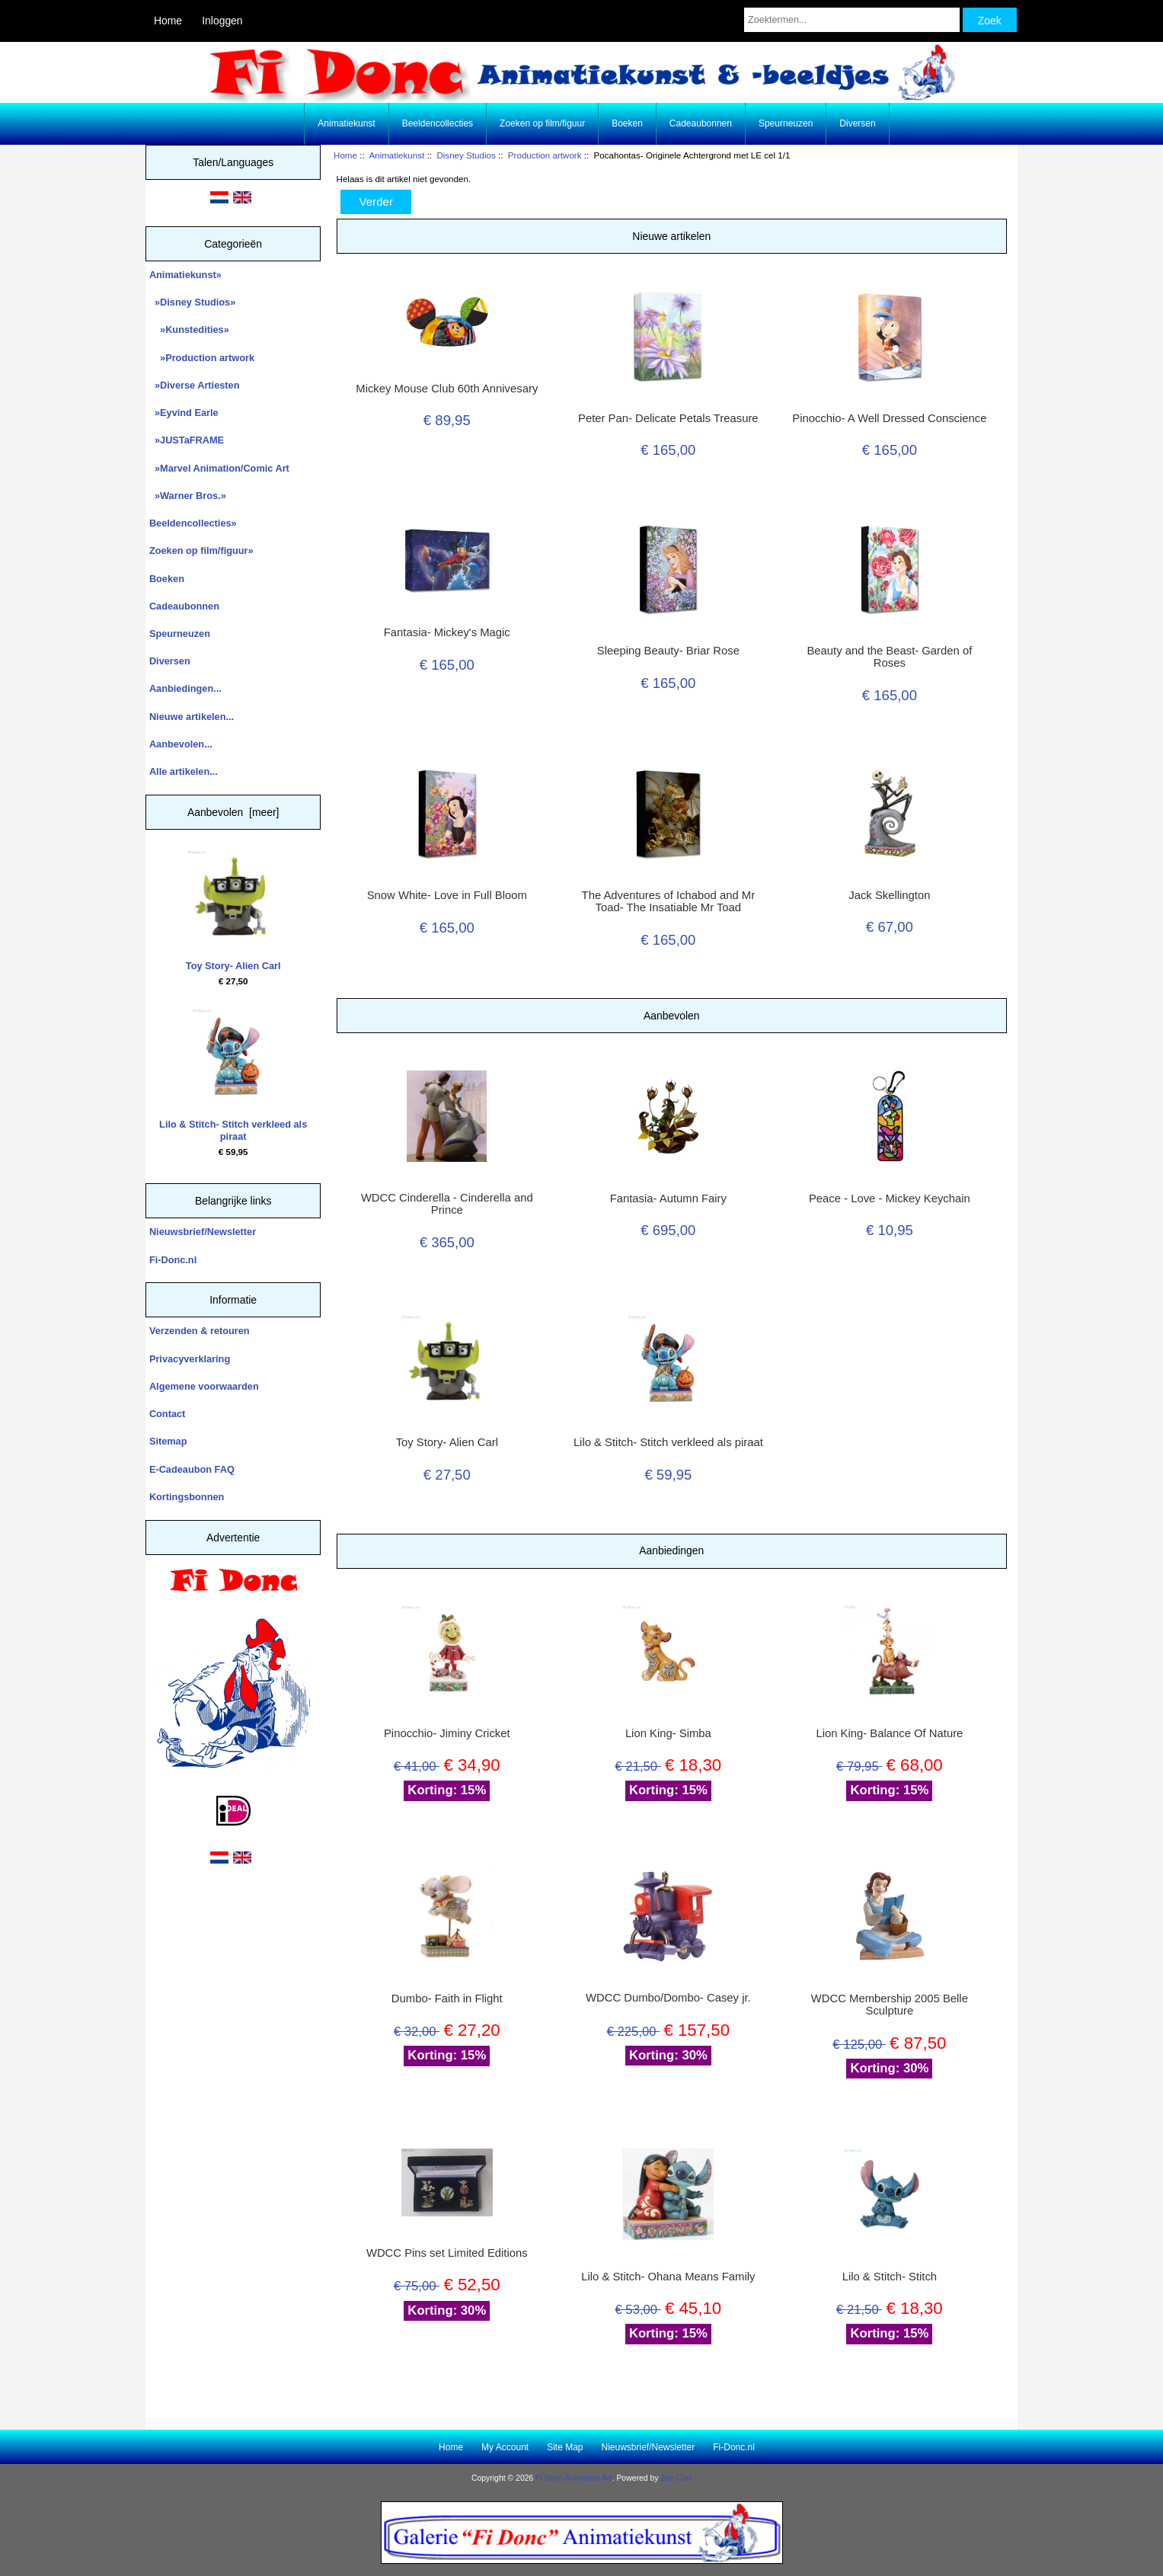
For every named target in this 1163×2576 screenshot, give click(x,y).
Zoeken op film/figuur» (201, 550)
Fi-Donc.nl (172, 1260)
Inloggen (222, 20)
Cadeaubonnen (700, 123)
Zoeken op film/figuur (542, 123)
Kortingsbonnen (186, 1496)
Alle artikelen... (183, 771)
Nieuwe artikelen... (191, 716)
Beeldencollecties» (193, 523)
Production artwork (545, 155)
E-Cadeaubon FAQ (192, 1469)
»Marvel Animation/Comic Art (219, 468)
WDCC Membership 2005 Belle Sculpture (889, 2004)
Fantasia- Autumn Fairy (668, 1198)
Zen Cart (676, 2478)
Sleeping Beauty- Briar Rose (668, 651)
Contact (167, 1413)
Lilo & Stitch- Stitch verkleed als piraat (233, 1075)
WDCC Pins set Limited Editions (447, 2253)
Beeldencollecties (437, 123)
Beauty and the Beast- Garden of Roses (889, 657)
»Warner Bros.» (187, 495)
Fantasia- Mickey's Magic (447, 632)
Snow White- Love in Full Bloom (447, 895)
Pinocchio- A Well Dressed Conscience (889, 418)
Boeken (627, 123)
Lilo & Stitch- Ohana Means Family (668, 2276)
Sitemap (168, 1441)
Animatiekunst (396, 155)
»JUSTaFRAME (186, 440)
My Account (505, 2447)
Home (168, 20)
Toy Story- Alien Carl (233, 910)
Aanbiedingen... (185, 688)
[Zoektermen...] (852, 20)
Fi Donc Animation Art (573, 2478)
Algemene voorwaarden (204, 1386)
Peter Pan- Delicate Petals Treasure (668, 418)
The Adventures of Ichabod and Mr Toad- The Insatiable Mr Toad (669, 901)
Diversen (857, 123)
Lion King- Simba (668, 1733)
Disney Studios (465, 155)
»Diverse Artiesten (194, 385)
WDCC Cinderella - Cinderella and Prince (447, 1204)
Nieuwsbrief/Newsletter (202, 1231)
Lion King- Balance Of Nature (889, 1733)
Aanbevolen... (180, 744)
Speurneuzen (786, 123)
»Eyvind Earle (184, 412)
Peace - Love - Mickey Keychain (889, 1198)
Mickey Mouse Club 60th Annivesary (447, 388)
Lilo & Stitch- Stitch (889, 2276)
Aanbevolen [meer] (233, 812)
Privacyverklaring (189, 1359)
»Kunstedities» (189, 329)
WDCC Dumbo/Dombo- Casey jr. (668, 1998)
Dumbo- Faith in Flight (447, 1998)
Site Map (565, 2447)
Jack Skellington (889, 895)
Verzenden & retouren (199, 1330)
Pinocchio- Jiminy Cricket (447, 1733)
